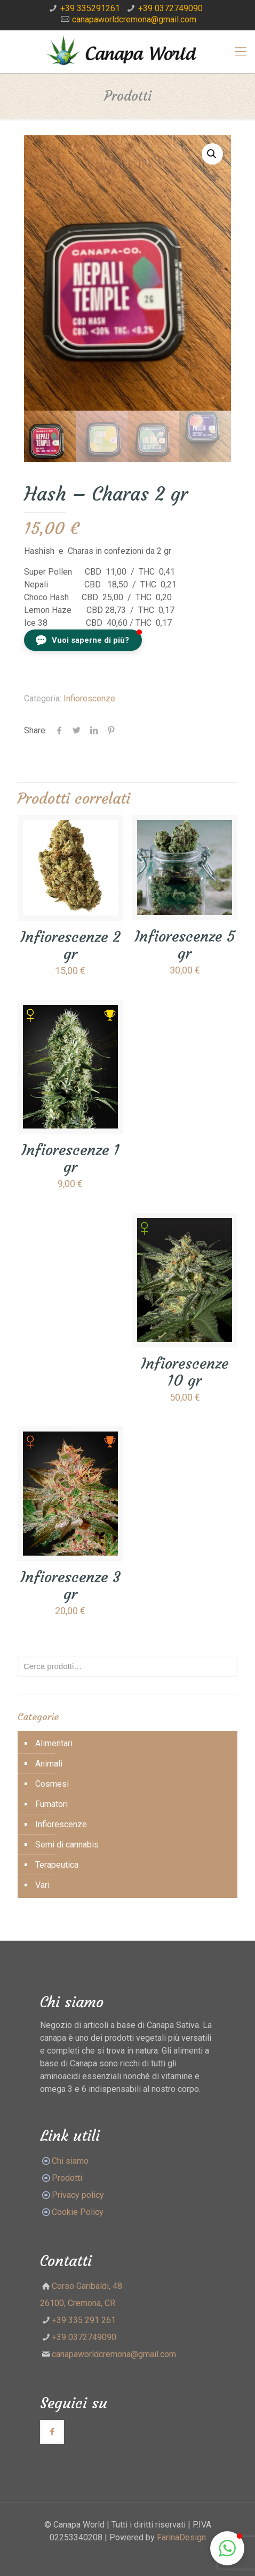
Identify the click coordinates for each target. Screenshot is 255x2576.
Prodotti (61, 2178)
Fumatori (51, 1804)
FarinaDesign (181, 2537)
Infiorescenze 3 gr (70, 1586)
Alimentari (54, 1743)
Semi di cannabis (67, 1844)
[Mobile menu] (241, 52)
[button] (83, 640)
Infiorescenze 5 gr (184, 945)
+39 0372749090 (170, 8)
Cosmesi (52, 1784)
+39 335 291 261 (84, 2320)
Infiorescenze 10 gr (184, 1372)
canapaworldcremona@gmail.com (134, 19)
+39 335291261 (90, 8)
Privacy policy (78, 2195)
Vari (42, 1885)
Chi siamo (70, 2161)
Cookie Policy (77, 2212)
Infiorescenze (89, 698)
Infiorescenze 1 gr (70, 1158)
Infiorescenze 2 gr (70, 945)
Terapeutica (56, 1865)
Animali (48, 1764)
